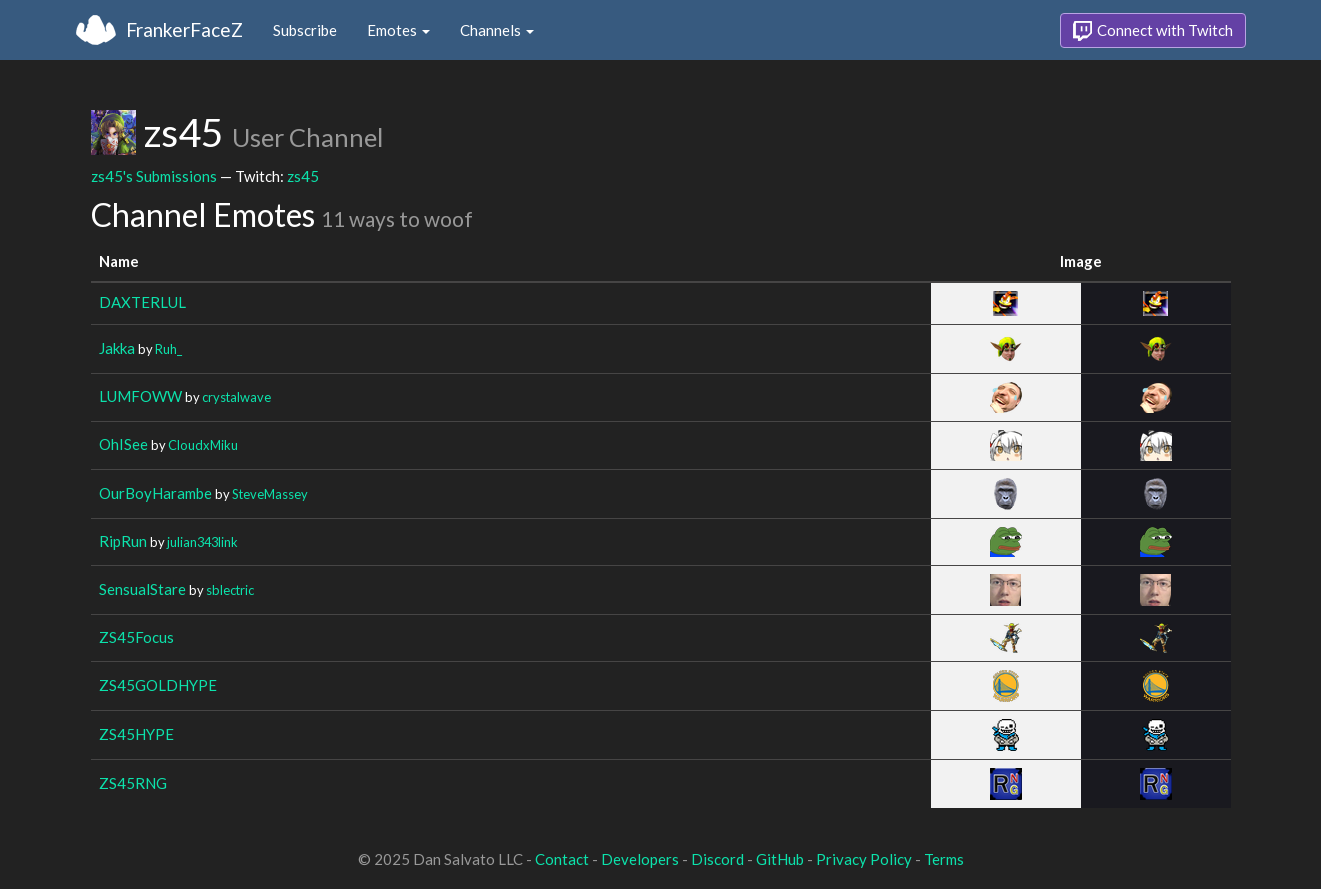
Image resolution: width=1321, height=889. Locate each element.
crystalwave (236, 397)
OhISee (123, 444)
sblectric (230, 590)
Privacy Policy (864, 859)
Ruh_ (168, 349)
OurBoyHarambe (155, 493)
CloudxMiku (203, 445)
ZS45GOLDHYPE (158, 685)
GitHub (780, 859)
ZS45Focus (136, 637)
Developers (640, 859)
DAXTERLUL (142, 302)
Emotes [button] (398, 30)
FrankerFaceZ (184, 29)
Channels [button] (497, 30)
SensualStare (142, 589)
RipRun (123, 541)
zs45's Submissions (154, 176)
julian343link (202, 542)
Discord (717, 859)
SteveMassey (270, 494)
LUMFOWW (140, 396)
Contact (562, 859)
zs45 (303, 176)
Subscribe (305, 30)
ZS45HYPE (136, 734)
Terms (944, 859)
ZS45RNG (133, 783)
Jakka (117, 348)
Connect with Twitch (1153, 31)
